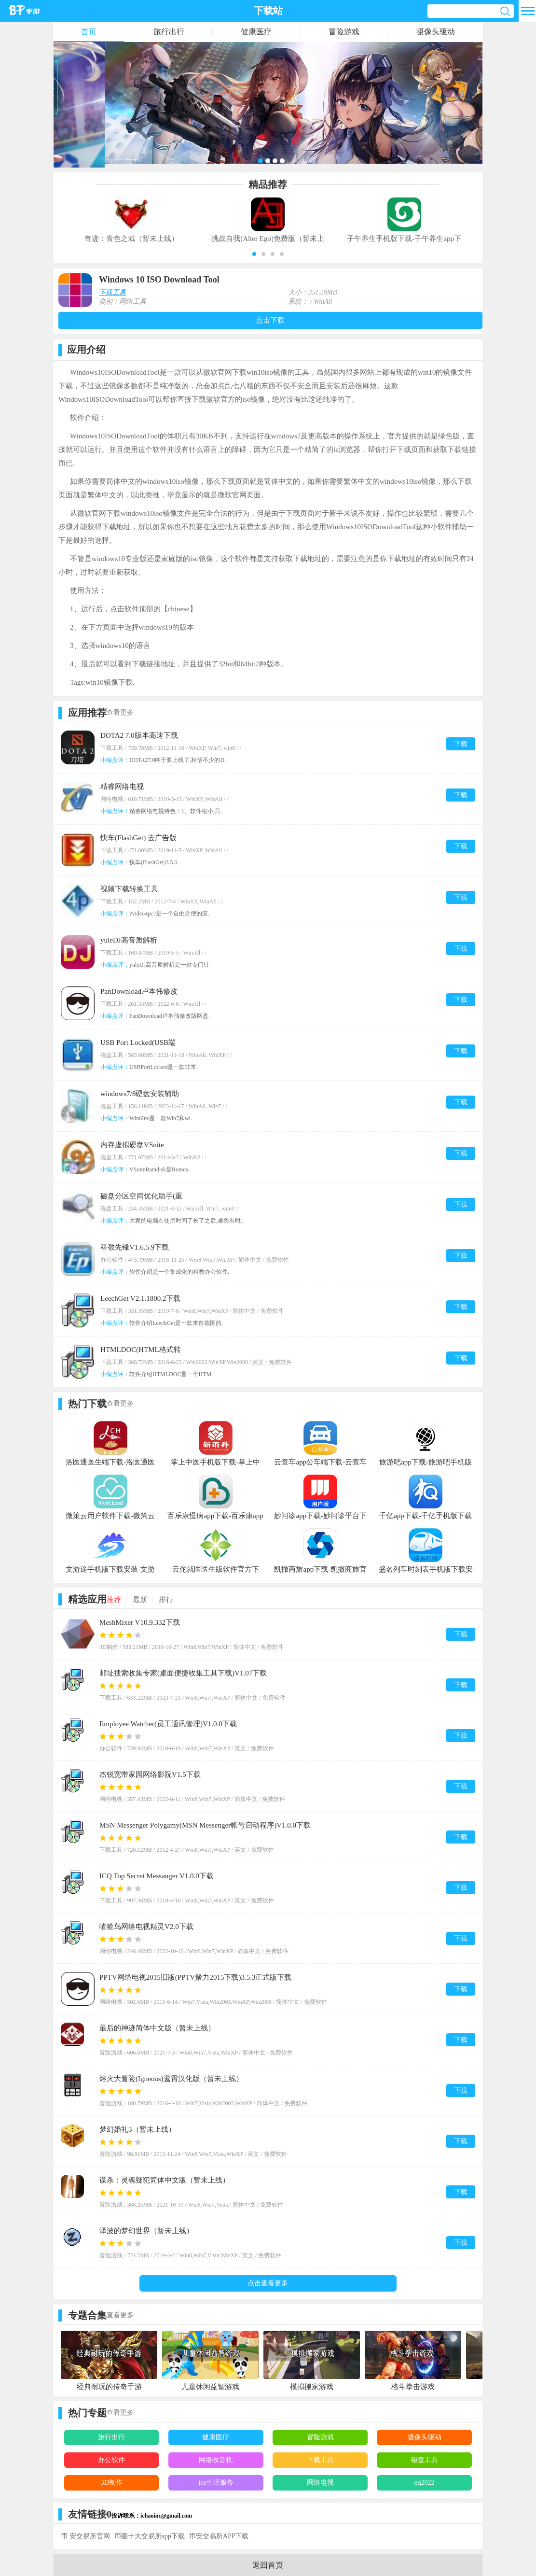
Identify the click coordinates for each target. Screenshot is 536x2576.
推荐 (114, 1600)
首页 (88, 32)
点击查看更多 (267, 2283)
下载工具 (112, 292)
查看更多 (120, 712)
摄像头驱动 (435, 32)
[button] (254, 254)
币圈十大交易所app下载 (149, 2536)
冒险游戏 (344, 32)
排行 (166, 1600)
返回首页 (267, 2565)
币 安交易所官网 (85, 2536)
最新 (140, 1600)
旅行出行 (168, 32)
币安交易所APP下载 (219, 2536)
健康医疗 (256, 32)
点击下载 (270, 320)
